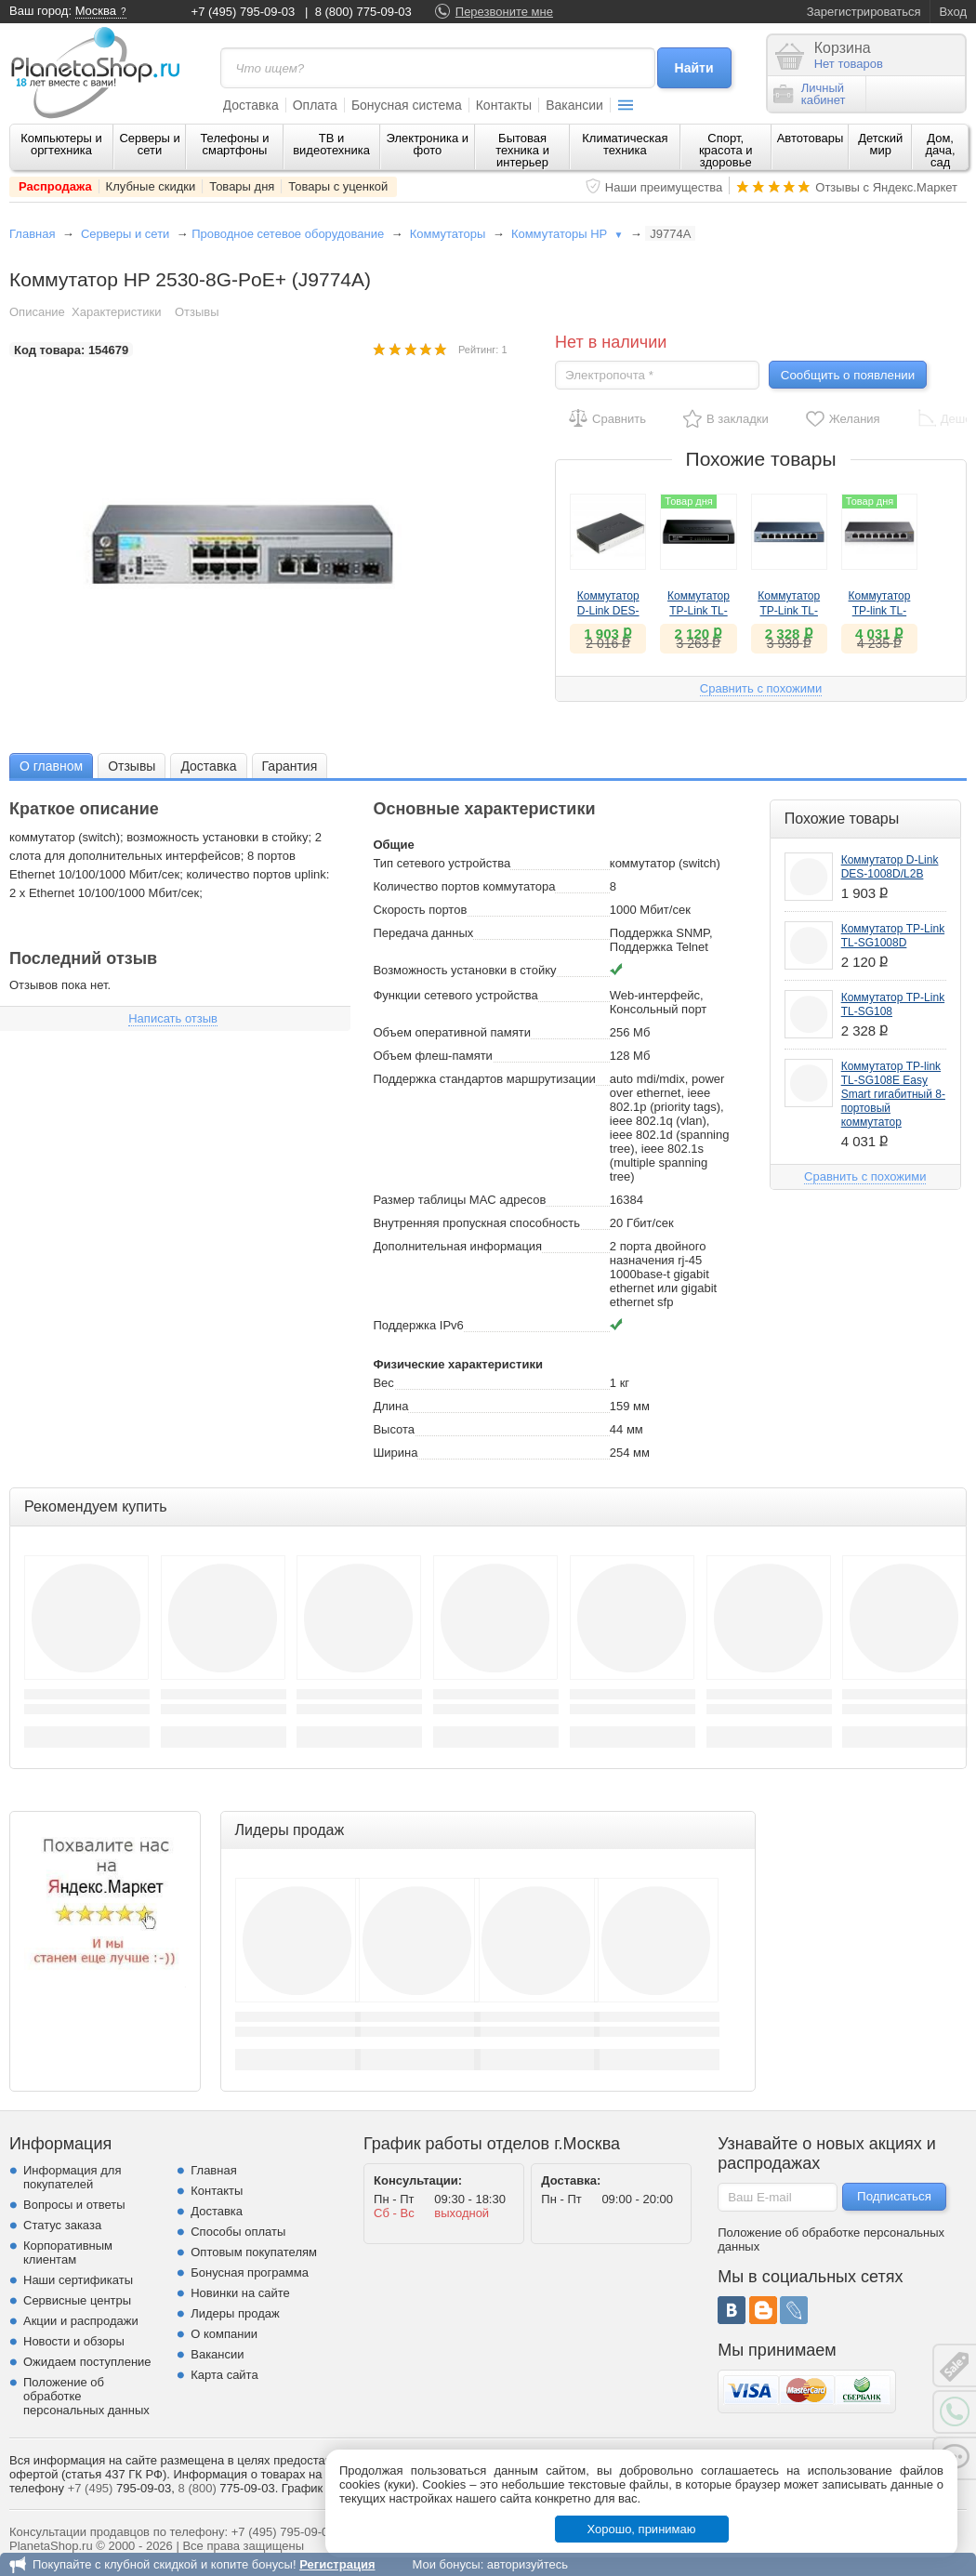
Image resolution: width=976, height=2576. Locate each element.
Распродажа (55, 186)
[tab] (51, 765)
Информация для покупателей (72, 2177)
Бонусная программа (250, 2272)
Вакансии (574, 105)
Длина (390, 1406)
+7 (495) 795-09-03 (243, 12)
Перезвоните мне (504, 12)
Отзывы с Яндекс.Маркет (886, 187)
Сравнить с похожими (761, 688)
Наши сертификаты (78, 2280)
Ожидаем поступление (87, 2362)
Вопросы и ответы (74, 2205)
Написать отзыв (173, 1018)
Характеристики (116, 312)
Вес (383, 1383)
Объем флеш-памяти (432, 1056)
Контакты (504, 105)
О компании (224, 2334)
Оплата (315, 105)
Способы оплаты (238, 2232)
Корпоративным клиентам (67, 2252)
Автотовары (810, 138)
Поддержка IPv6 (418, 1325)
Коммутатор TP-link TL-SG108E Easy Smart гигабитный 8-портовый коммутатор (893, 1094)
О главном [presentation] (51, 766)
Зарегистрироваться (864, 12)
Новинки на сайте (240, 2293)
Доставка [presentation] (208, 766)
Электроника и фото (428, 144)
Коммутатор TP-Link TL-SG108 (789, 610)
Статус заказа (62, 2225)
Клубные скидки (151, 186)
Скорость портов (420, 910)
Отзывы (197, 312)
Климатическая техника (624, 144)
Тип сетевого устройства (441, 863)
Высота (394, 1429)
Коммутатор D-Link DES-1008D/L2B (608, 610)
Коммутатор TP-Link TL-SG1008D (698, 610)
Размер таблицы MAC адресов (459, 1200)
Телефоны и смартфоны (234, 144)
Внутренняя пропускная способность (476, 1223)
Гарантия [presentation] (290, 766)
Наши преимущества (664, 187)
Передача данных (423, 933)
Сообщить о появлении (848, 375)
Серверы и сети (149, 144)
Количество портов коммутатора (464, 886)
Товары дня (241, 186)
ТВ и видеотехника (331, 144)
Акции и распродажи (80, 2321)
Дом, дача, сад (941, 150)
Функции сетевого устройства (455, 995)
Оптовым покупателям (254, 2252)
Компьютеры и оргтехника (61, 144)
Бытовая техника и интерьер (522, 150)
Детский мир (880, 144)
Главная (32, 234)
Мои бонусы (446, 2564)
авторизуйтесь (527, 2564)
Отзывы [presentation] (131, 766)
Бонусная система (406, 105)
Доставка (251, 105)
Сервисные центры (77, 2300)
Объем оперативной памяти (452, 1032)
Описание (37, 312)
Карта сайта (224, 2375)
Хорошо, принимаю (641, 2529)
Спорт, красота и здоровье (726, 150)
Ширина (395, 1453)
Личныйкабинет (809, 94)
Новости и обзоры (74, 2341)
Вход (953, 12)
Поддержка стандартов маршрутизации (484, 1079)
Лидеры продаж (235, 2313)
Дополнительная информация (457, 1246)
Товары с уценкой (338, 186)
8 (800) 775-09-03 (363, 12)
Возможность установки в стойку (464, 970)
